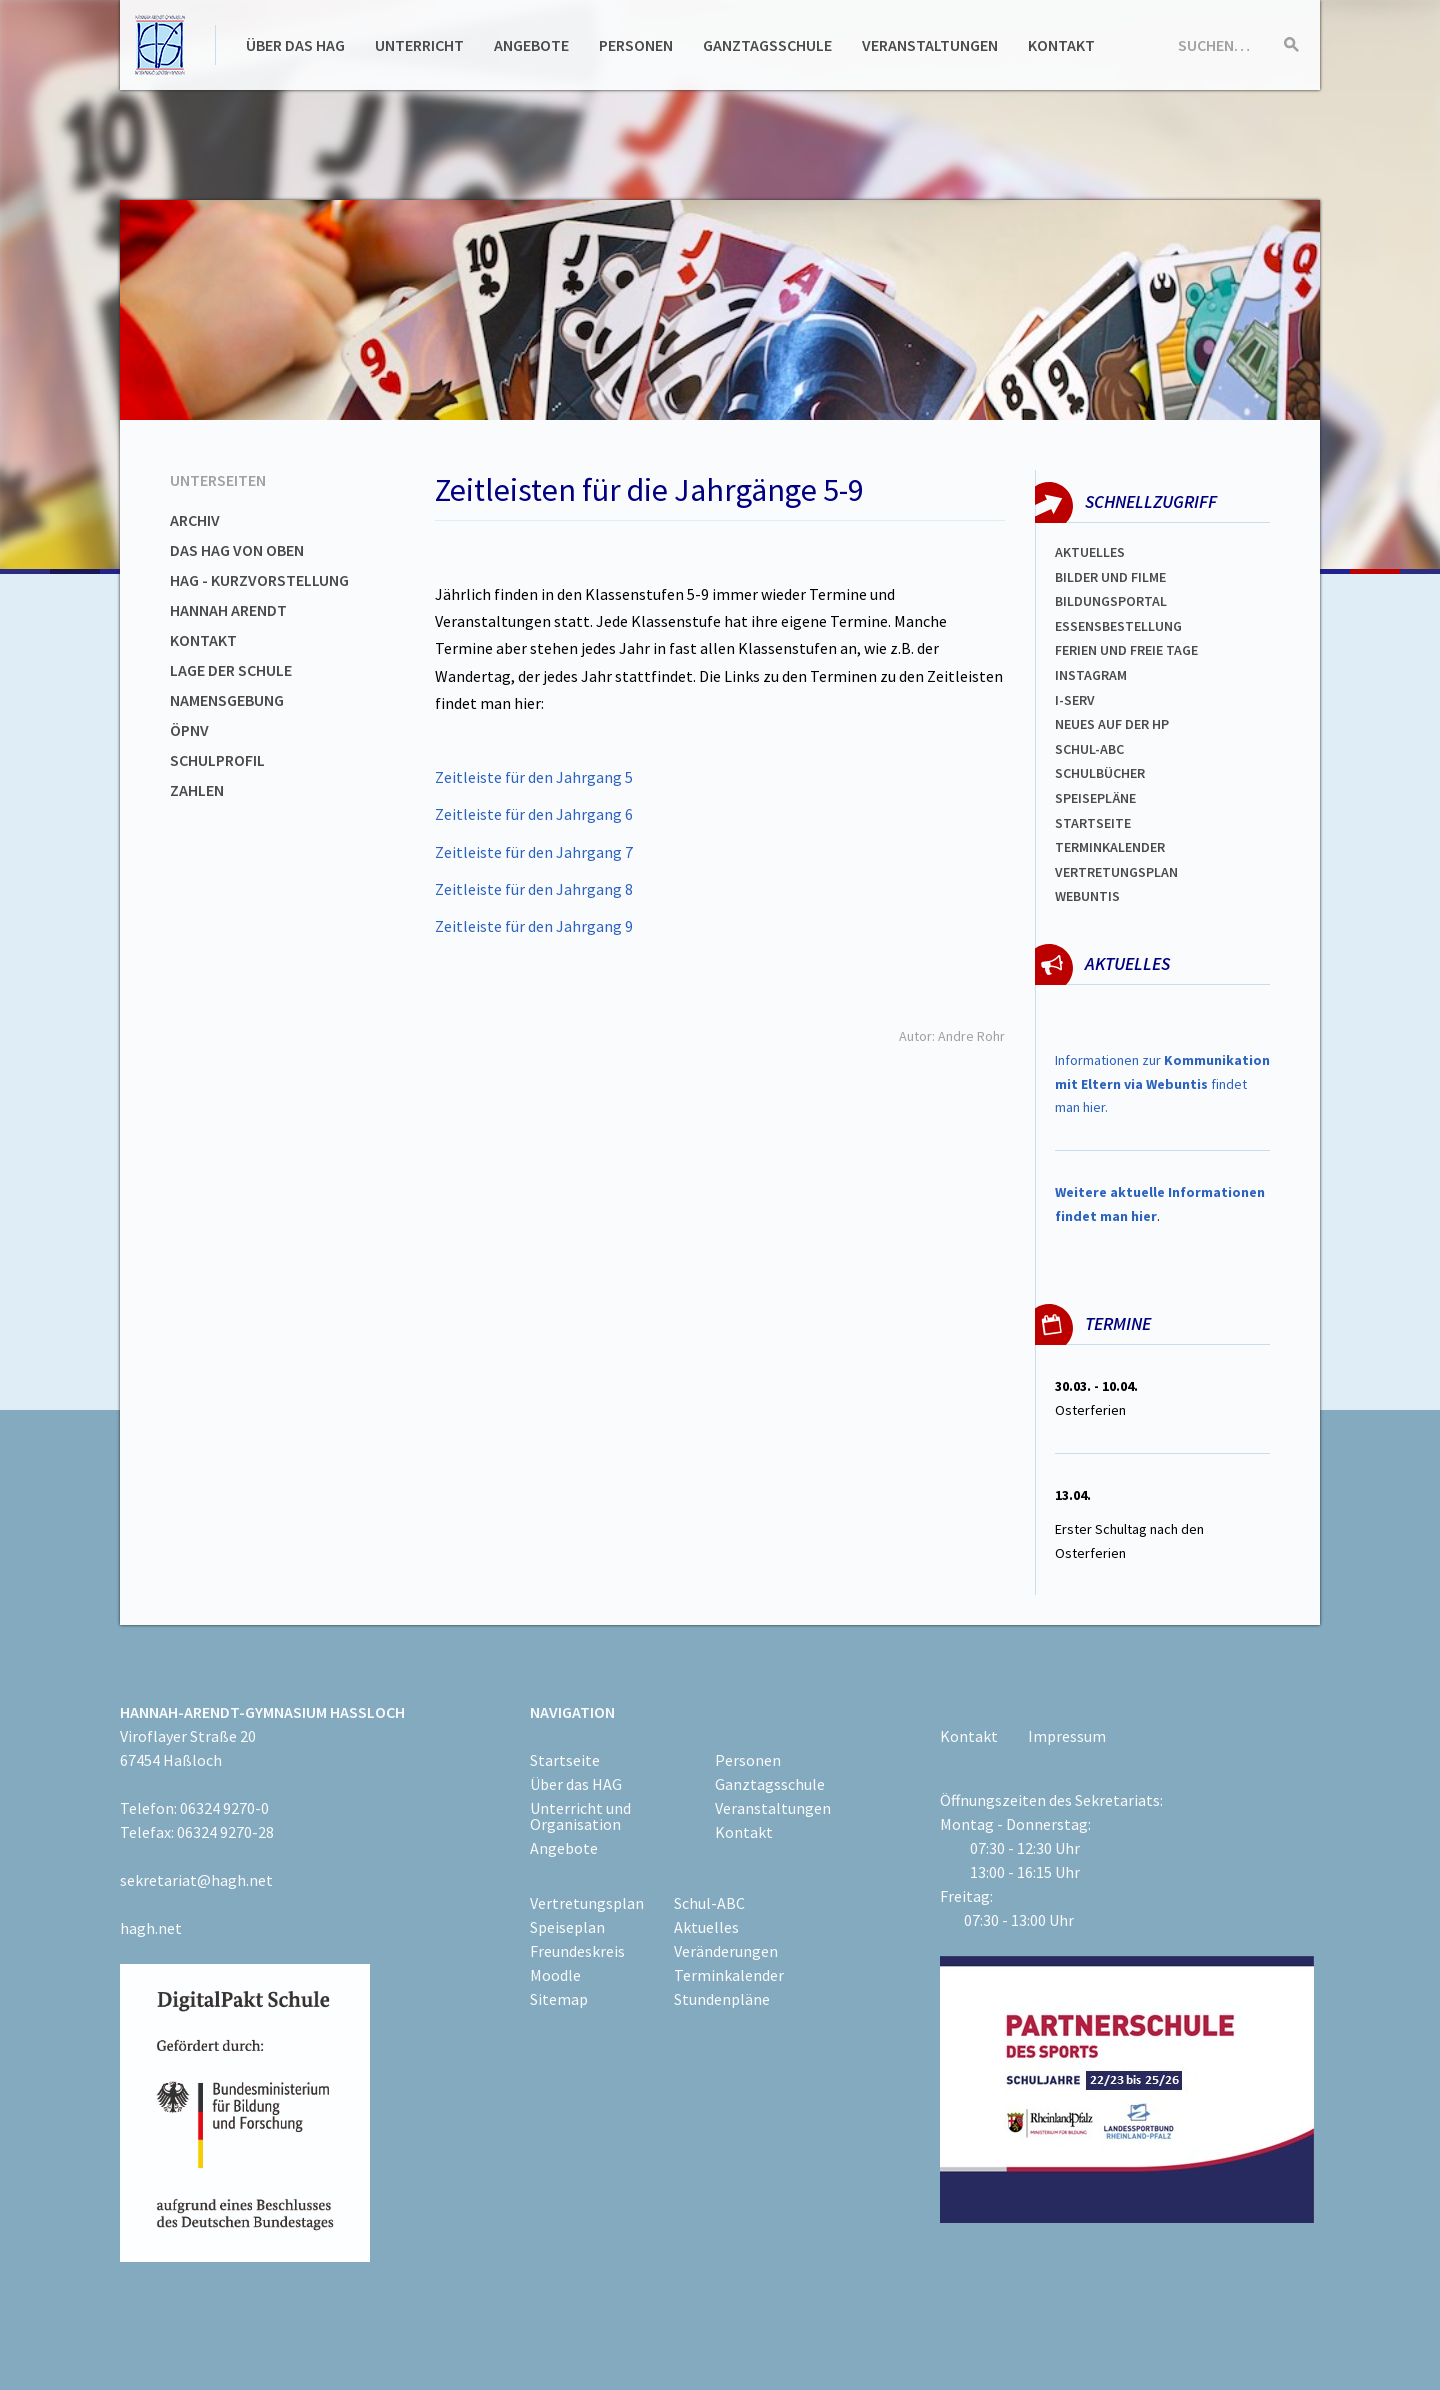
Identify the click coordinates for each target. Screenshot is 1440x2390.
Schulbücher (1100, 773)
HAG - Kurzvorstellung (259, 580)
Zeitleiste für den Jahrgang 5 (534, 777)
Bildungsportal (1111, 601)
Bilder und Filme (1110, 577)
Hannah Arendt (228, 610)
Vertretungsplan (1116, 872)
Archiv (195, 520)
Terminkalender (1110, 847)
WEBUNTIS (1087, 896)
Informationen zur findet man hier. (1162, 1084)
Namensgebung (227, 700)
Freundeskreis (577, 1951)
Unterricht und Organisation (580, 1816)
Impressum (1067, 1736)
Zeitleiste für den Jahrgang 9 (534, 926)
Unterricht (419, 45)
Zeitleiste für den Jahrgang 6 (534, 814)
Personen (636, 45)
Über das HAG (295, 45)
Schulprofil (217, 760)
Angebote (531, 45)
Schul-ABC (709, 1903)
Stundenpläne (722, 1999)
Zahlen (197, 790)
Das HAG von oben (237, 550)
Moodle (555, 1975)
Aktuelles (1090, 552)
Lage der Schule (231, 670)
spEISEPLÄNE (1095, 798)
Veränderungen (726, 1951)
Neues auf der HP (1112, 724)
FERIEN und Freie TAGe (1126, 650)
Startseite (1093, 823)
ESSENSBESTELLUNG (1118, 626)
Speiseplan (567, 1927)
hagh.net (151, 1928)
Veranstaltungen (930, 45)
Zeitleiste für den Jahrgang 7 (534, 852)
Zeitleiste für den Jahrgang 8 (534, 889)
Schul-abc (1089, 749)
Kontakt (1061, 45)
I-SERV (1075, 700)
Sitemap (559, 1999)
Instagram (1091, 675)
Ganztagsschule (767, 45)
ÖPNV (189, 730)
